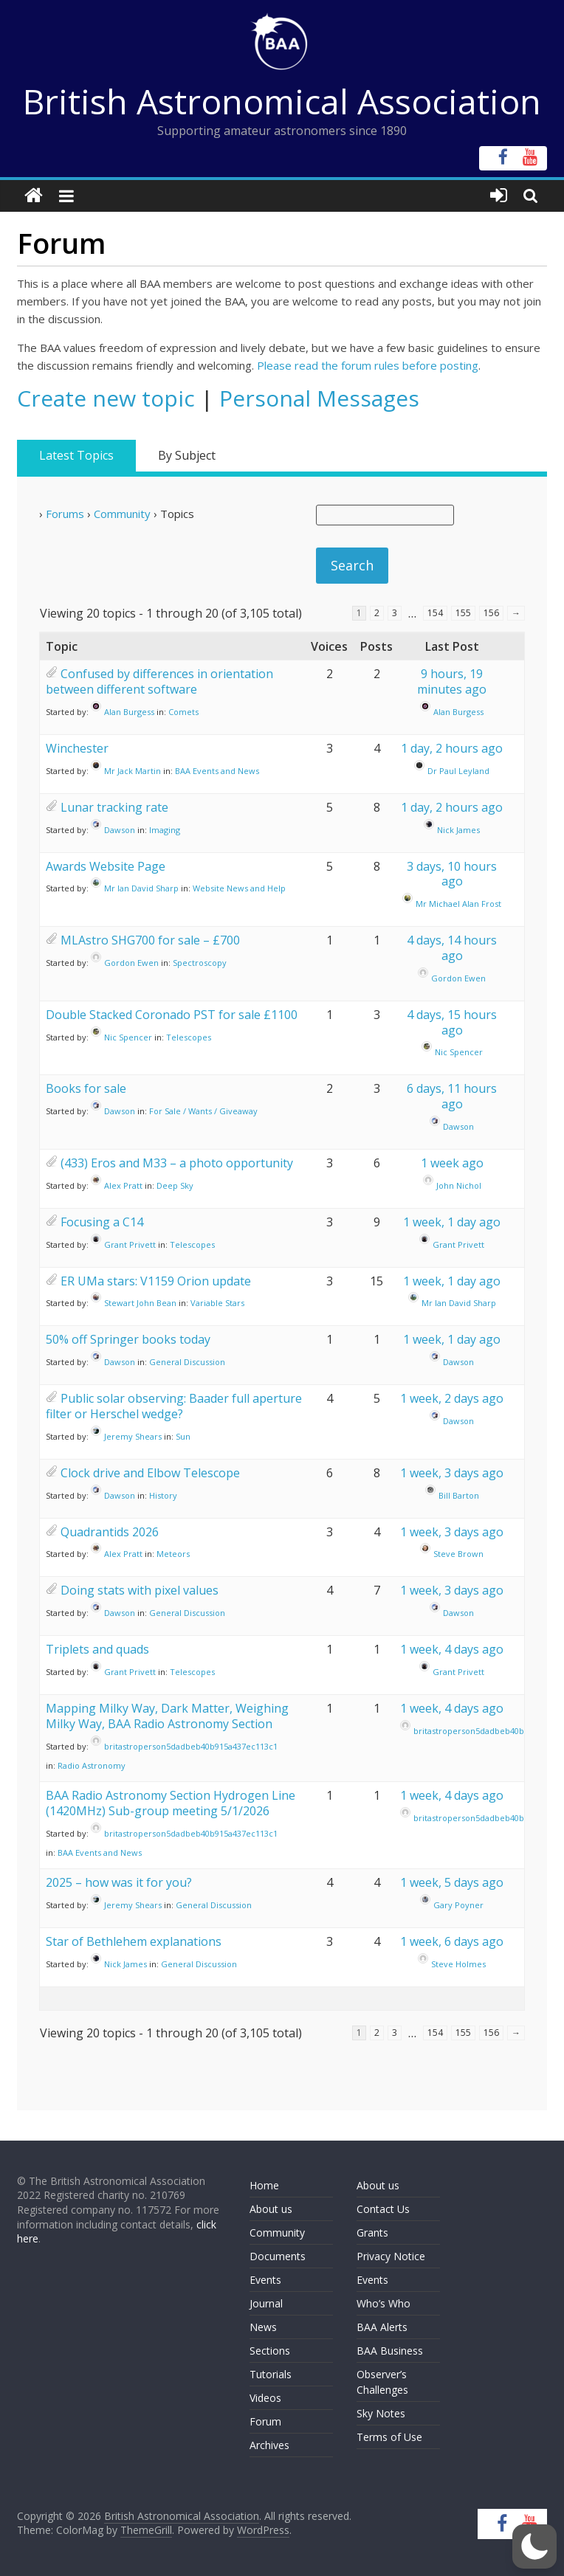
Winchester (77, 748)
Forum (265, 2421)
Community (122, 513)
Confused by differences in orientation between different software (159, 681)
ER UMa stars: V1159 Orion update (156, 1281)
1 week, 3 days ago (451, 1473)
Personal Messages (319, 398)
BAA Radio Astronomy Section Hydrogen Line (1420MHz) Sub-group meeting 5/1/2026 (170, 1803)
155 (463, 613)
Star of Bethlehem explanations (133, 1941)
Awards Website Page (105, 866)
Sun (183, 1436)
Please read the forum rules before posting (367, 365)
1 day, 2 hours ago (452, 748)
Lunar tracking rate (114, 807)
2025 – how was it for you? (119, 1882)
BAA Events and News (217, 770)
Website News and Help (239, 888)
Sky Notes (381, 2413)
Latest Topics (76, 455)
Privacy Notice (391, 2256)
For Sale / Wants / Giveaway (203, 1110)
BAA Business (390, 2351)
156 (491, 613)
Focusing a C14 (102, 1222)
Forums (65, 513)
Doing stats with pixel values (140, 1590)
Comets (183, 711)
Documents (278, 2256)
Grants (372, 2232)
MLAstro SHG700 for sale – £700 (150, 940)
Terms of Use (389, 2437)
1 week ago (452, 1163)
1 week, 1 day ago (452, 1222)
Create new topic (106, 398)
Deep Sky (175, 1185)
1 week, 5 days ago (451, 1882)
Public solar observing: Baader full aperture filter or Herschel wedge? (174, 1406)
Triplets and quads (97, 1649)
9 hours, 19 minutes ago (451, 681)
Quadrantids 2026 (110, 1532)
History (163, 1494)
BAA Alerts (382, 2327)
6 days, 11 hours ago (452, 1096)
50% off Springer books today (128, 1339)
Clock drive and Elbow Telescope (150, 1473)
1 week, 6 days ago (451, 1941)
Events (265, 2280)
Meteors (173, 1553)
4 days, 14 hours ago (452, 948)
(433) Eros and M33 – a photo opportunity (177, 1163)
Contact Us (383, 2209)
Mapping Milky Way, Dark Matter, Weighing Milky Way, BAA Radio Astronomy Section (167, 1716)
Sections (270, 2351)
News (263, 2327)
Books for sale (86, 1088)
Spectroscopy (200, 962)
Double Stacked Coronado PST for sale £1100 (172, 1014)
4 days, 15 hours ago (452, 1022)
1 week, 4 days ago (451, 1649)
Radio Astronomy (91, 1765)
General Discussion (187, 1361)
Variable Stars (217, 1302)
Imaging (164, 829)
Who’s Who (383, 2303)
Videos (265, 2398)
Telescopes (188, 1037)
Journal (266, 2303)
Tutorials (271, 2374)
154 (435, 613)
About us (271, 2209)
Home (264, 2185)
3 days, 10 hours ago (452, 874)
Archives (269, 2445)
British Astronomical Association (282, 101)
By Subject (187, 455)
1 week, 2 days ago (451, 1398)
